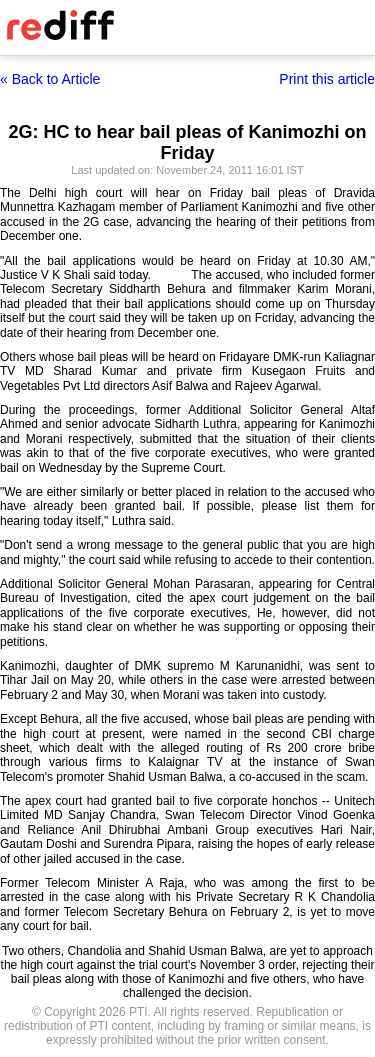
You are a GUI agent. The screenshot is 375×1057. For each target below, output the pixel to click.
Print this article (327, 79)
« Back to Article (50, 79)
